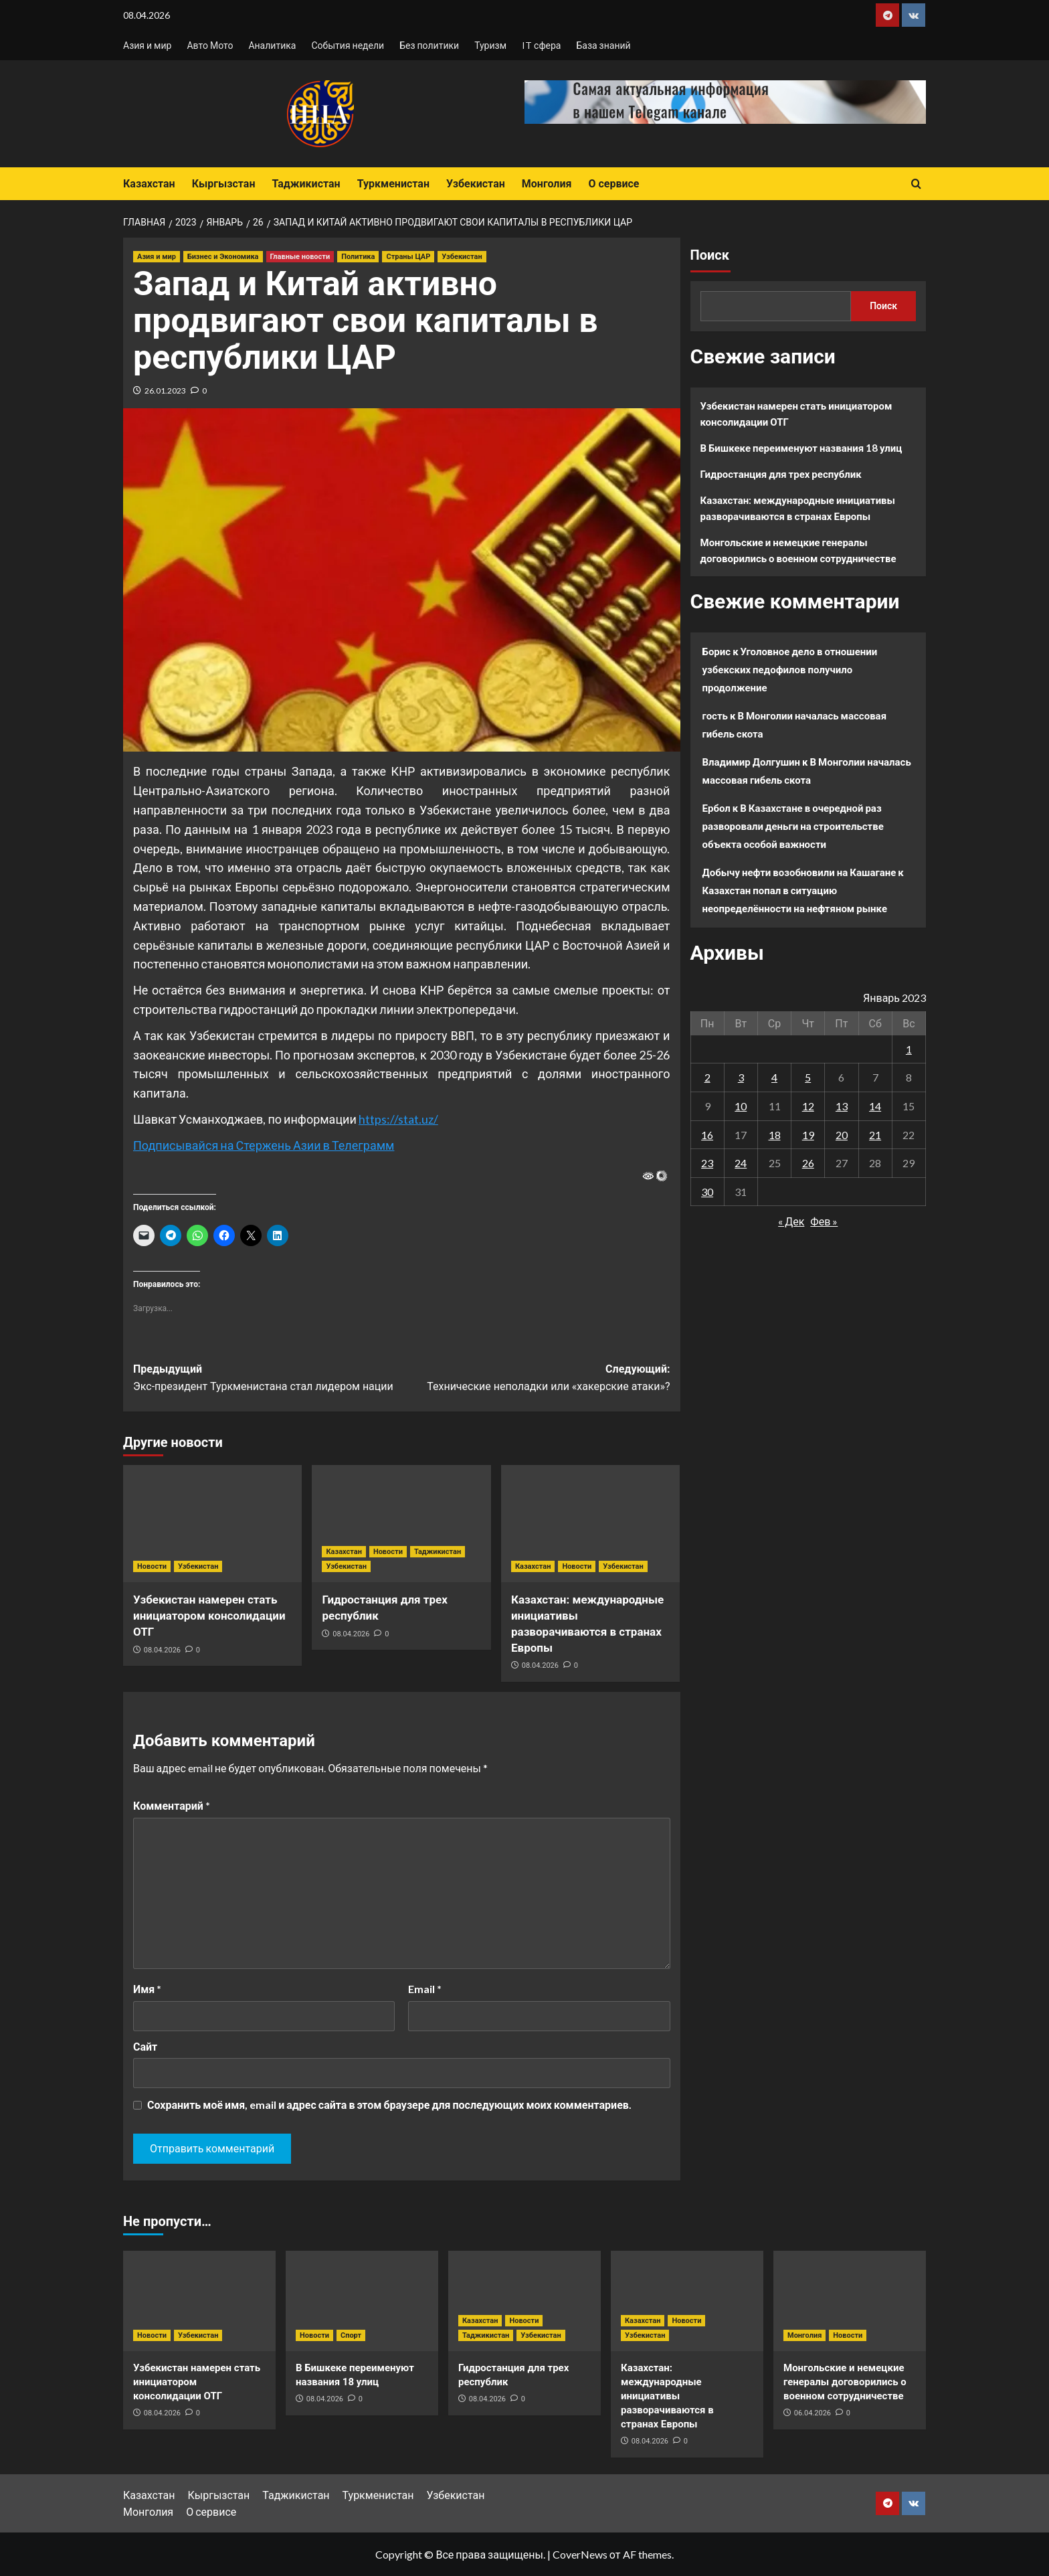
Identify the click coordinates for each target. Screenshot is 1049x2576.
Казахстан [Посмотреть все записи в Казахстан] (343, 1551)
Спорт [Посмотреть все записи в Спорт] (351, 2335)
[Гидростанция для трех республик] (401, 1523)
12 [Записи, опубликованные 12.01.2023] (808, 1106)
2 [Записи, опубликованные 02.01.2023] (707, 1077)
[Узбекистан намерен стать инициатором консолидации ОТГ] (212, 1523)
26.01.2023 (165, 390)
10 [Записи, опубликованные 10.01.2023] (741, 1106)
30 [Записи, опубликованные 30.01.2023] (707, 1191)
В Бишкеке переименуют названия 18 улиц (801, 448)
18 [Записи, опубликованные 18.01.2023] (775, 1134)
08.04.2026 (162, 1650)
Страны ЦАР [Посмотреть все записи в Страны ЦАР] (408, 256)
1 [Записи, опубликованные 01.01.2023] (909, 1049)
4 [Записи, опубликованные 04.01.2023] (774, 1077)
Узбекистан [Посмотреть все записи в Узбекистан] (462, 256)
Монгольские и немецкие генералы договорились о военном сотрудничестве (798, 550)
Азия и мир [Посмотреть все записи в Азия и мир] (156, 256)
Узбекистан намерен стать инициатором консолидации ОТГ (209, 1615)
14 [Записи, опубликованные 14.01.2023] (875, 1106)
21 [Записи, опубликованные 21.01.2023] (875, 1134)
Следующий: (535, 1379)
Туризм (490, 45)
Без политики (429, 45)
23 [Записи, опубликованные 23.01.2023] (707, 1162)
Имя (147, 1988)
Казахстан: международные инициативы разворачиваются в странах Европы (798, 508)
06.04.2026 (812, 2413)
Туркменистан (393, 183)
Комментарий (171, 1805)
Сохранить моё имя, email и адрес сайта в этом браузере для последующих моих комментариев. (389, 2104)
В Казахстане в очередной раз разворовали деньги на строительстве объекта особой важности (793, 826)
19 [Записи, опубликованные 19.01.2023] (808, 1134)
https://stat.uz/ (398, 1119)
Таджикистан (306, 183)
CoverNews (580, 2554)
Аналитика (272, 45)
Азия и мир (147, 45)
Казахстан (149, 183)
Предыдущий (267, 1379)
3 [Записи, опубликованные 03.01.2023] (741, 1077)
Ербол (716, 808)
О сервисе (613, 183)
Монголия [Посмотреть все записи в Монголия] (804, 2335)
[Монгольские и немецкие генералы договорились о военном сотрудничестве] (849, 2301)
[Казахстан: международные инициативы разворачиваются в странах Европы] (590, 1523)
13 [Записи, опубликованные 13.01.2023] (842, 1106)
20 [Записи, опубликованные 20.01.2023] (842, 1134)
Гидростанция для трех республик (781, 474)
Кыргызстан (224, 183)
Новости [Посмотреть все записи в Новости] (152, 1566)
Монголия (547, 183)
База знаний (603, 45)
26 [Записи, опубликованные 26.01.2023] (808, 1162)
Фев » (824, 1221)
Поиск (709, 255)
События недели (347, 45)
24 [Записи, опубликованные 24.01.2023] (741, 1162)
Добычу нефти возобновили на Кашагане (799, 872)
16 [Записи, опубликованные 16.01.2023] (707, 1134)
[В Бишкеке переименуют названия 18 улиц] (362, 2301)
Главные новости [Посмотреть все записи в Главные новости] (300, 256)
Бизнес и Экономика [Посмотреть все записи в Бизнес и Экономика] (223, 256)
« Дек (791, 1221)
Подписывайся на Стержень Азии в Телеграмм (263, 1145)
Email (425, 1988)
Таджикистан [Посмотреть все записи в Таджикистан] (437, 1551)
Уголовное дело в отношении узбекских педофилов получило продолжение (790, 669)
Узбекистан (475, 183)
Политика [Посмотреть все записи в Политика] (358, 256)
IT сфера (541, 45)
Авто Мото (210, 45)
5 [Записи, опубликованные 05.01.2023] (808, 1077)
